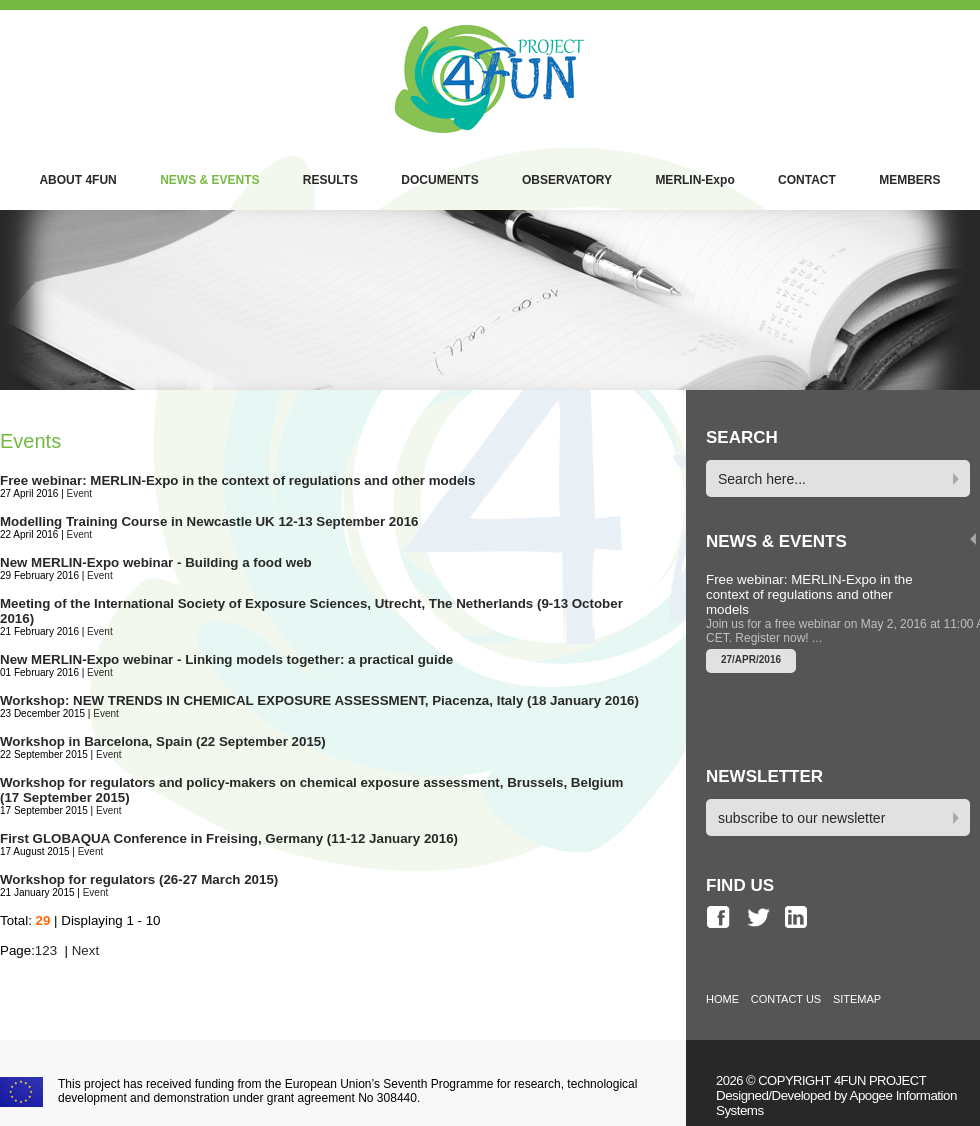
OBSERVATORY (567, 180)
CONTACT (807, 180)
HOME (722, 999)
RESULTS (330, 180)
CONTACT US (786, 999)
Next (85, 950)
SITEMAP (857, 999)
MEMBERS (909, 180)
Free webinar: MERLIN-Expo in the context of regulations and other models (809, 594)
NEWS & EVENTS (209, 180)
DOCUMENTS (439, 180)
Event (80, 493)
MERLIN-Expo (694, 180)
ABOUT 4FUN (77, 180)
